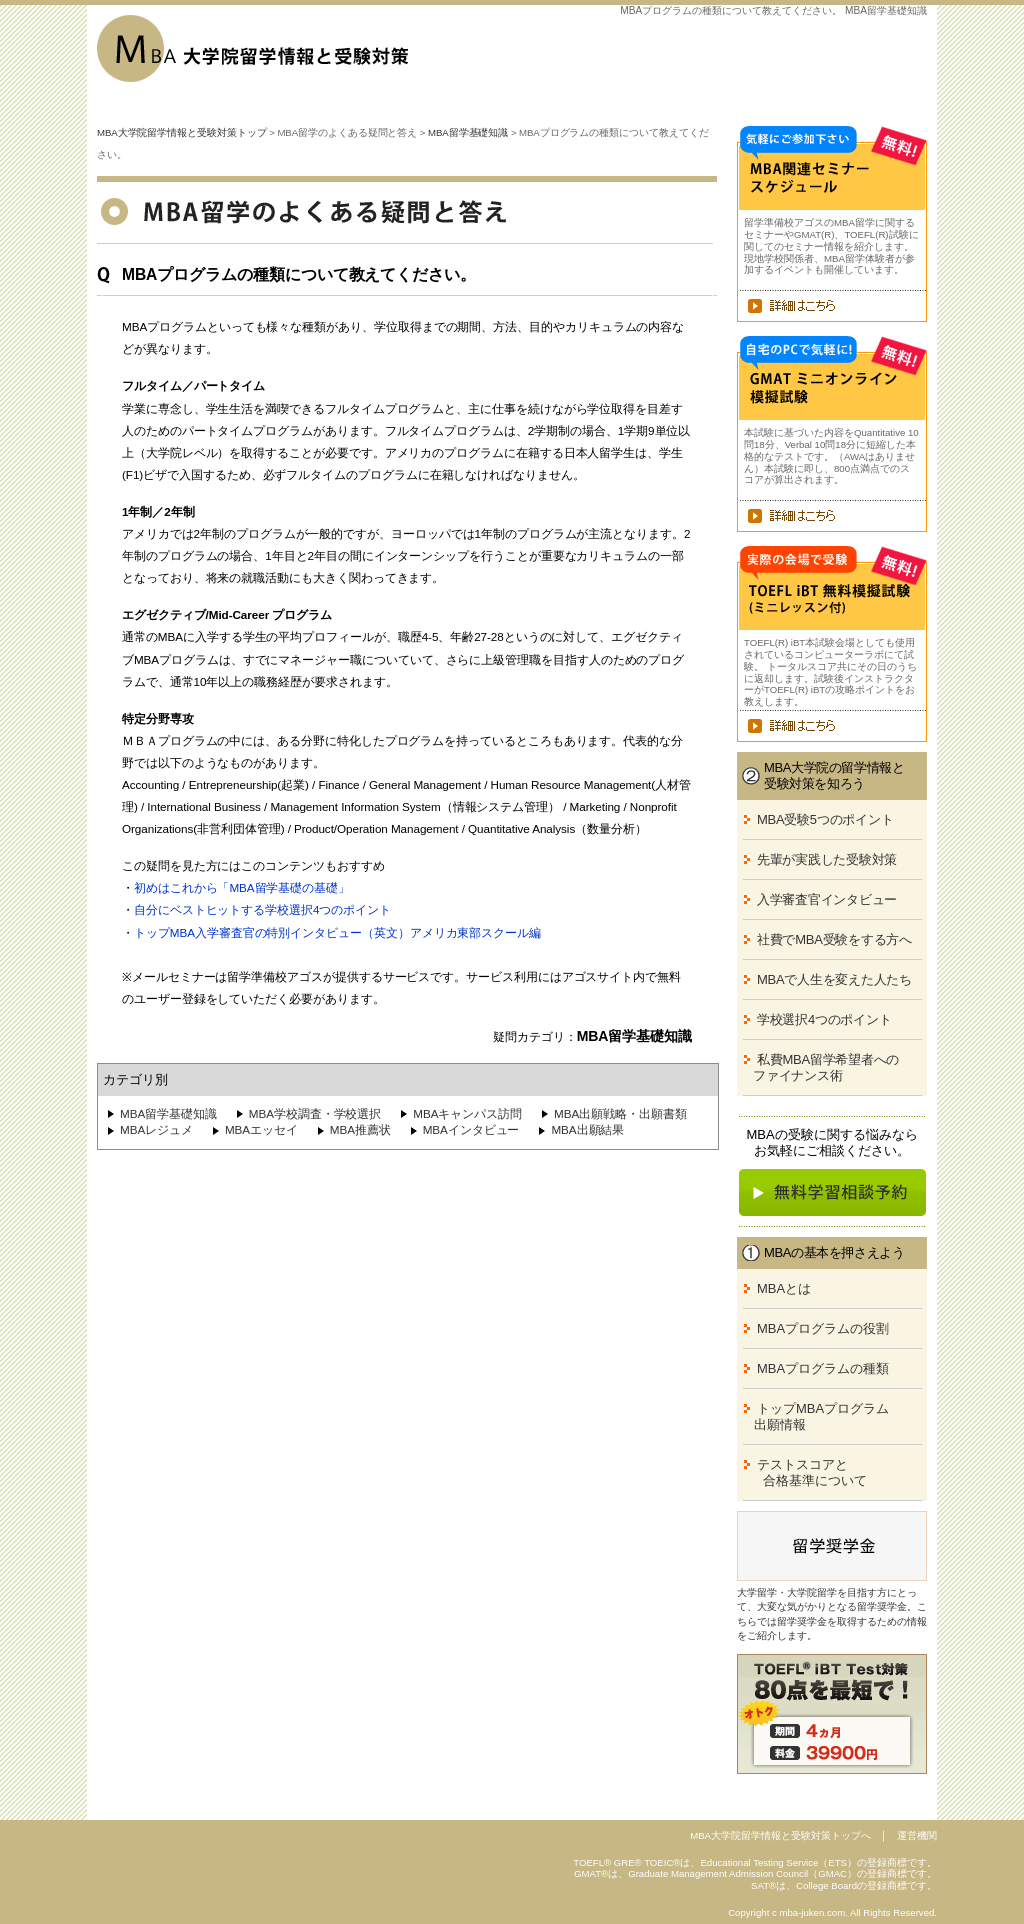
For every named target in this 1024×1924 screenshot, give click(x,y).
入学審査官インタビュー (827, 899)
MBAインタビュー (471, 1129)
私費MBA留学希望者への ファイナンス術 (818, 1067)
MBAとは (784, 1288)
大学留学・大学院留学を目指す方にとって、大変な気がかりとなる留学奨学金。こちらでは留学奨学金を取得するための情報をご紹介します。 (832, 1614)
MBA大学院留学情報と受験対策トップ (182, 132)
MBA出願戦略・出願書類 (620, 1113)
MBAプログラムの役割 (823, 1328)
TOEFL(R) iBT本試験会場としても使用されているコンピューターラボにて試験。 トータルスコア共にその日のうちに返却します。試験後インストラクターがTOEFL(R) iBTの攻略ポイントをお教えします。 (830, 672)
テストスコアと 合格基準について (802, 1472)
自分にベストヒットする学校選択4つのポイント (262, 909)
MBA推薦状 (360, 1129)
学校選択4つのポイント (824, 1019)
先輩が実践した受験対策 (827, 859)
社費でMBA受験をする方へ (834, 939)
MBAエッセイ (261, 1129)
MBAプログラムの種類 (823, 1368)
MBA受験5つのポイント (825, 819)
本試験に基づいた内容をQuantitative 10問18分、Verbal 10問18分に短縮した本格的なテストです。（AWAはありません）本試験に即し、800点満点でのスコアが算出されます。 (831, 456)
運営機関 (917, 1835)
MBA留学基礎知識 (468, 132)
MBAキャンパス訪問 (467, 1113)
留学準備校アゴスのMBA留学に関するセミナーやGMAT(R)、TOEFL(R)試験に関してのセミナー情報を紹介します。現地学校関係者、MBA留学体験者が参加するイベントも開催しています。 (831, 246)
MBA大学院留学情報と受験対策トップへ (780, 1835)
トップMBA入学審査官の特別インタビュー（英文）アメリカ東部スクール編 (337, 932)
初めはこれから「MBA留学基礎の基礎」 (242, 887)
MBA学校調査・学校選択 (315, 1113)
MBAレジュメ (156, 1129)
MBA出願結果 (587, 1129)
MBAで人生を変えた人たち (834, 979)
